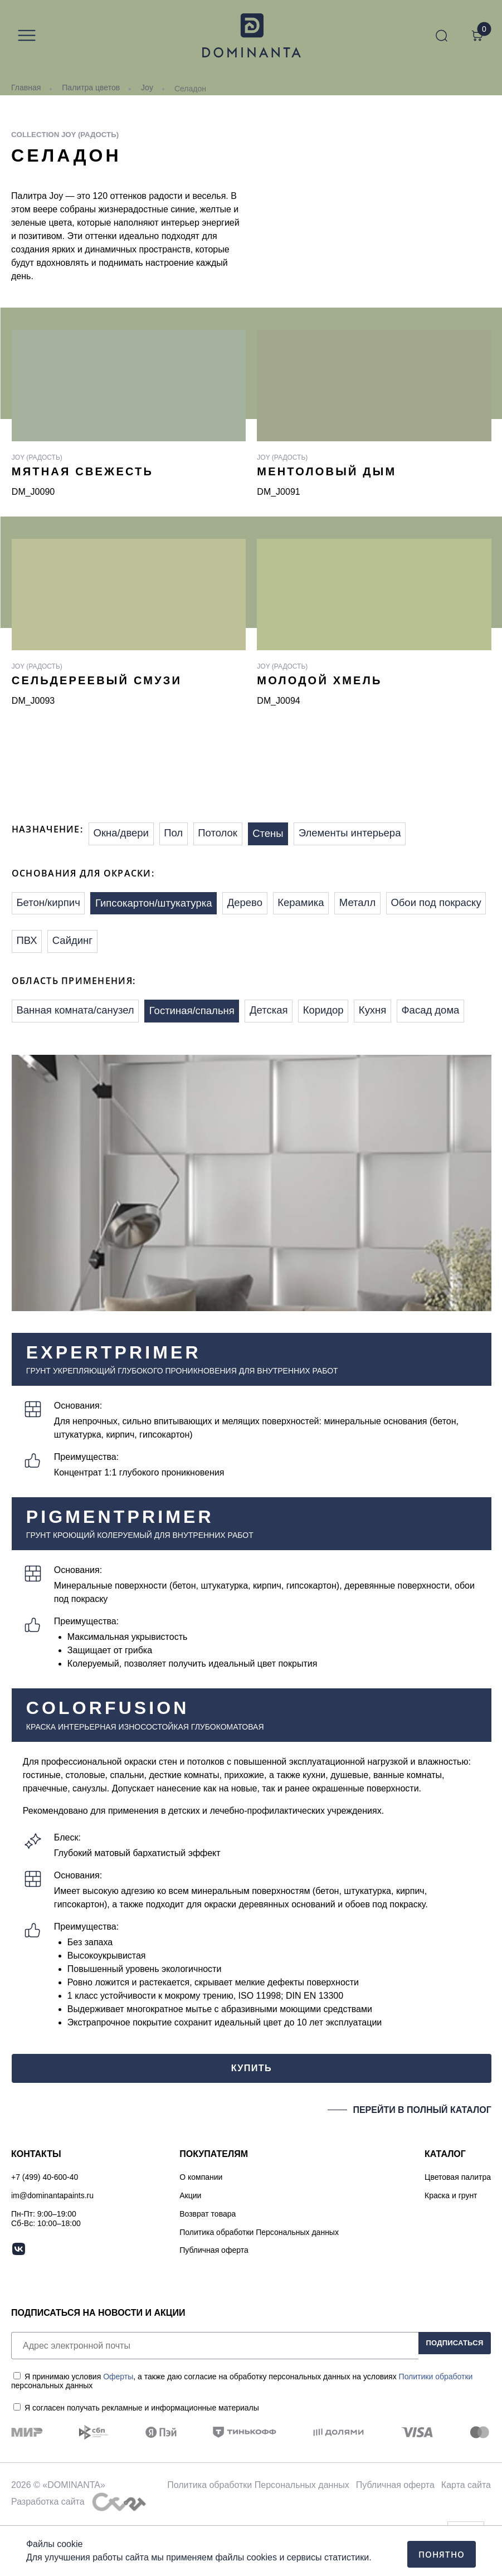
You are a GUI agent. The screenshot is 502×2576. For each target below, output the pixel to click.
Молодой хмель (319, 680)
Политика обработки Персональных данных (259, 2279)
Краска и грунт (451, 2243)
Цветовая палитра (458, 2224)
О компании (200, 2224)
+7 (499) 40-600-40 (44, 2224)
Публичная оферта (213, 2297)
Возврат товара (207, 2261)
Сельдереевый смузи (97, 680)
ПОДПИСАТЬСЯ (446, 2393)
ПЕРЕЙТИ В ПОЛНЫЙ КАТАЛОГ (422, 2157)
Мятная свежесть (82, 471)
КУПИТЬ (251, 2112)
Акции (190, 2243)
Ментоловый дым (326, 471)
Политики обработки (436, 2424)
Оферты (118, 2424)
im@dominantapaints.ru (52, 2243)
